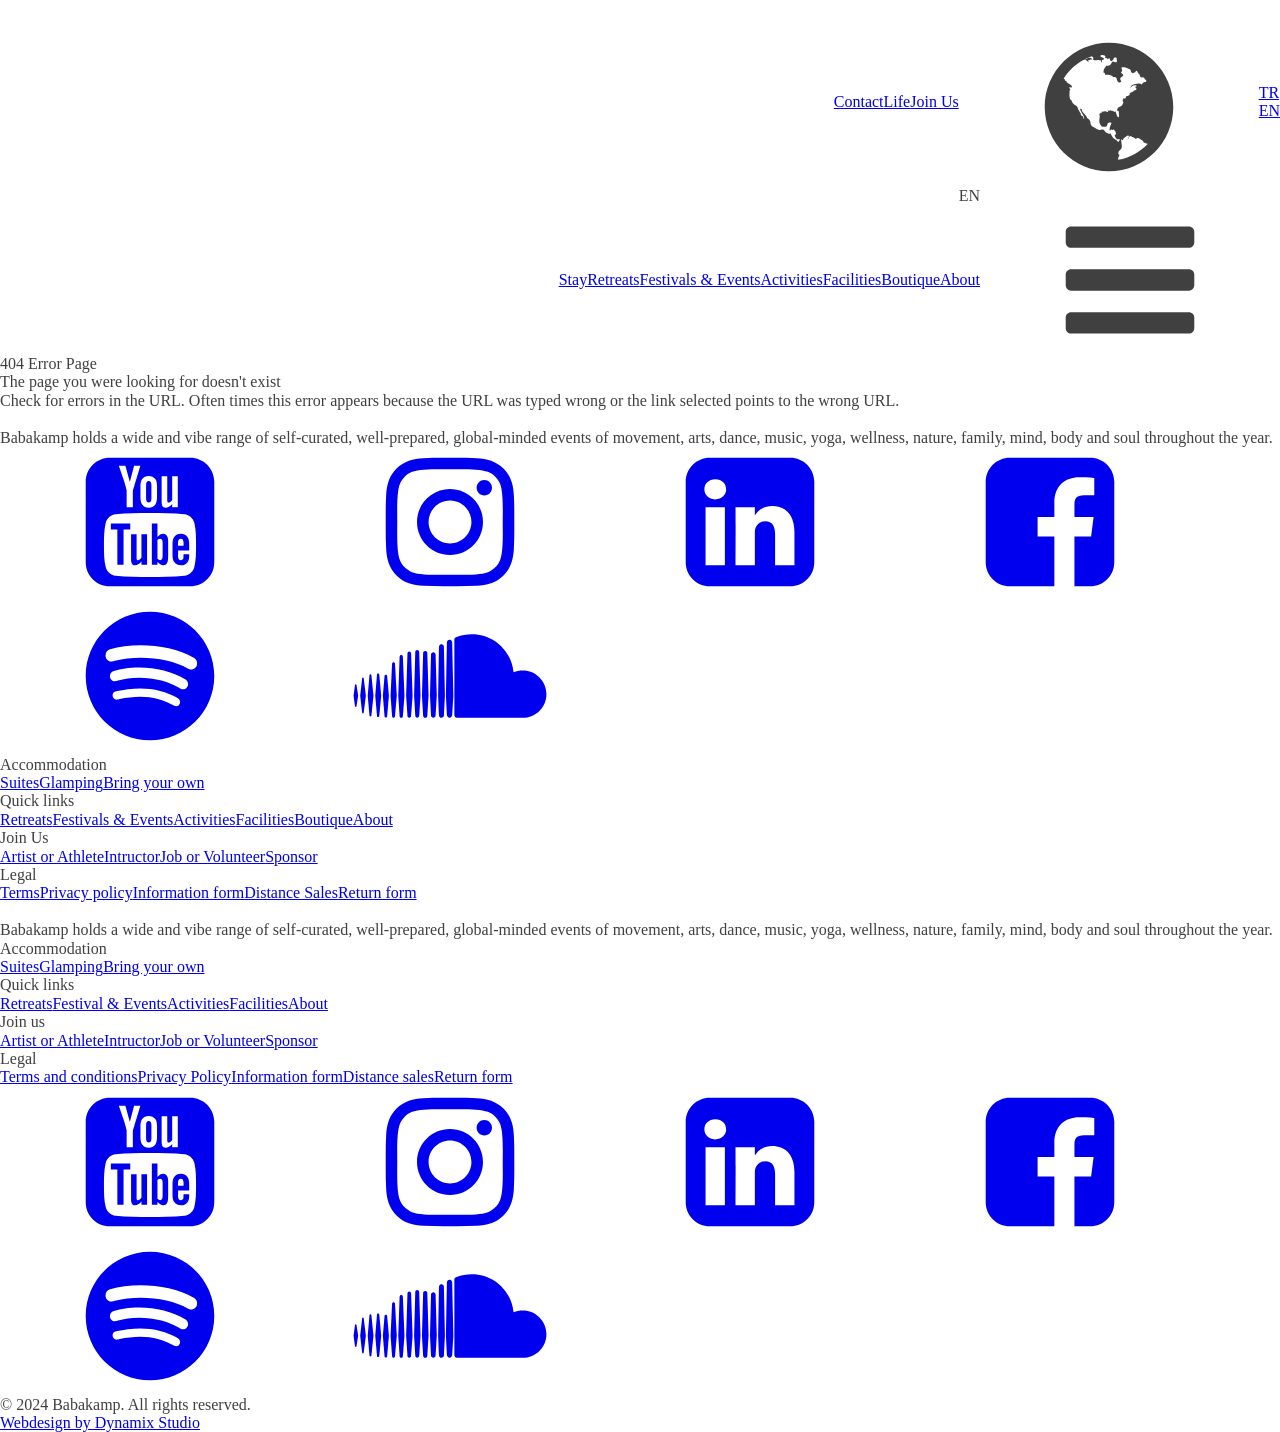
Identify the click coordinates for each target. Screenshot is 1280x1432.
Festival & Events (109, 1003)
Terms (20, 892)
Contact (859, 101)
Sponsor (291, 856)
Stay (573, 279)
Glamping (71, 782)
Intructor (132, 856)
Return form (377, 892)
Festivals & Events (700, 279)
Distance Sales (291, 892)
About (960, 279)
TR (1269, 92)
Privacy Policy (185, 1076)
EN (1269, 110)
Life (897, 101)
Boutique (910, 279)
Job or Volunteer (212, 856)
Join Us (934, 101)
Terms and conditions (69, 1076)
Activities (791, 279)
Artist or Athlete (52, 856)
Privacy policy (86, 892)
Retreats (613, 279)
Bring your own (153, 782)
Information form (189, 892)
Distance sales (388, 1076)
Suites (19, 782)
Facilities (852, 279)
